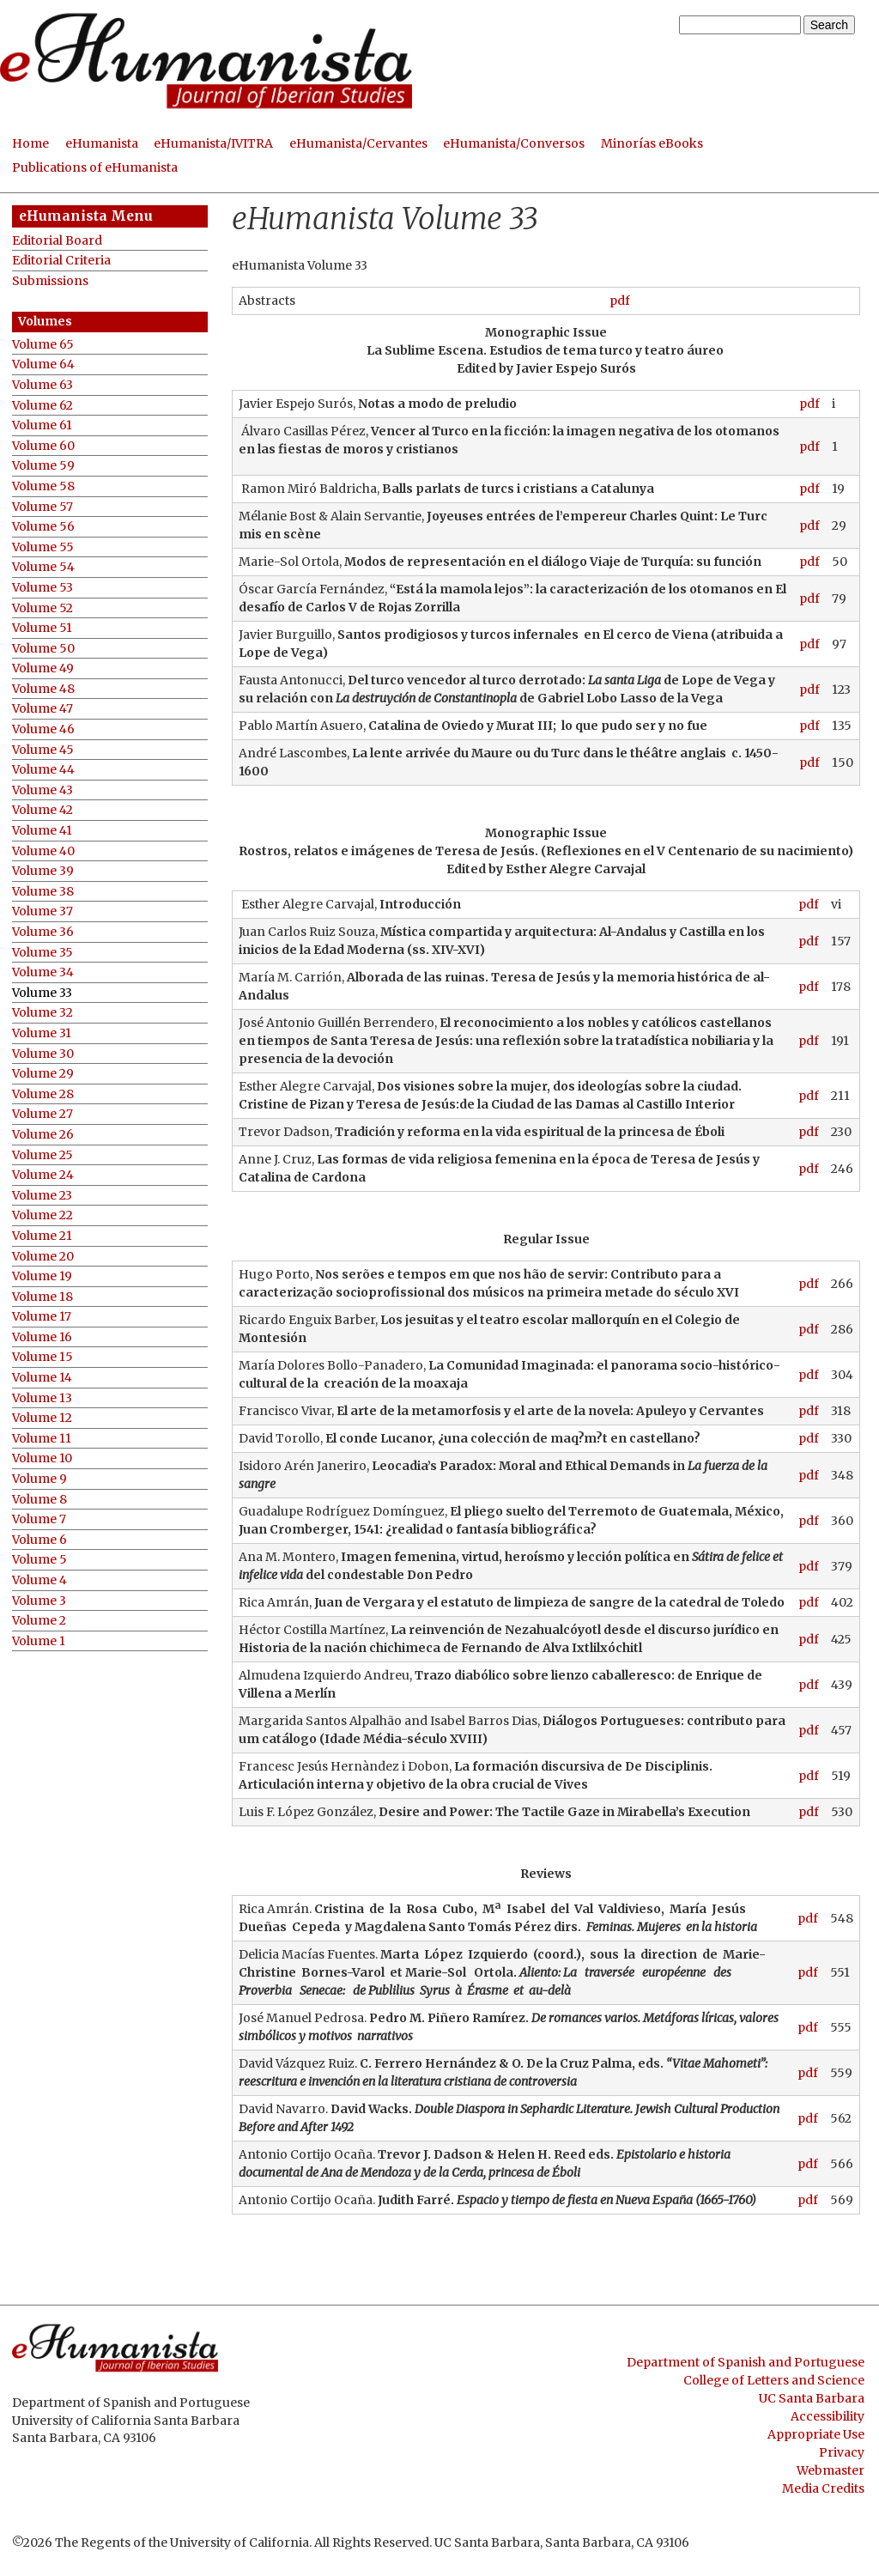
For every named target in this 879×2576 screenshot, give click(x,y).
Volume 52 (42, 608)
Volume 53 (42, 587)
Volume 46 (43, 729)
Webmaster (830, 2470)
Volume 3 (39, 1601)
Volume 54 (43, 567)
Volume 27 (42, 1114)
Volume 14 (42, 1377)
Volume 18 (42, 1297)
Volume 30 (43, 1054)
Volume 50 (43, 648)
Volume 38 (43, 891)
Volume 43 (42, 790)
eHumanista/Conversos (514, 143)
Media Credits (823, 2488)
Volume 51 (42, 628)
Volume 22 (42, 1215)
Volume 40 (43, 851)
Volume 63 (42, 385)
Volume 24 (43, 1175)
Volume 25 (42, 1155)
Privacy (841, 2452)
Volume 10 (42, 1458)
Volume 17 (41, 1316)
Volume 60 (43, 446)
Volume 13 (42, 1398)
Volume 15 (42, 1357)
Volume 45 (43, 750)
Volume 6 (39, 1540)
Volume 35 (42, 952)
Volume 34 (43, 972)
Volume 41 (42, 830)
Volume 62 (42, 405)
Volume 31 (41, 1033)
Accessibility (827, 2416)
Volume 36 (43, 932)
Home (30, 143)
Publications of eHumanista (95, 167)
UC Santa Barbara (811, 2398)
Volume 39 (43, 871)
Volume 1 (38, 1641)
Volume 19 (42, 1276)
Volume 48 (43, 689)
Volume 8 (39, 1499)
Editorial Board (57, 241)
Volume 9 (39, 1479)
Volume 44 (43, 769)
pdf (619, 300)
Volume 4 (39, 1580)
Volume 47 (42, 709)
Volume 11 (41, 1438)
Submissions (50, 281)
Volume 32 (42, 1012)
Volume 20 (43, 1256)
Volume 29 (43, 1073)
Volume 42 (42, 810)
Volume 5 (39, 1559)
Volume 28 (43, 1094)
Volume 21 (42, 1236)
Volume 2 (39, 1620)
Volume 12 (42, 1418)
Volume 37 (42, 911)
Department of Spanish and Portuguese (745, 2362)
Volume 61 (42, 425)
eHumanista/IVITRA (213, 143)
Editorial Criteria (61, 260)
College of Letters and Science (773, 2380)
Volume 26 (43, 1134)
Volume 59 (43, 466)
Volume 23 (42, 1195)
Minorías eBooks (652, 143)
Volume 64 (43, 364)
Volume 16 (42, 1337)
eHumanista (101, 143)
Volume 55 (43, 547)
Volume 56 (43, 526)
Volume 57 (42, 507)
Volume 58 (43, 486)
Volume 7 (39, 1519)
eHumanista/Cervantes (358, 143)
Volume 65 (43, 344)
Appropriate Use (815, 2434)
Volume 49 (43, 668)
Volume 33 (42, 993)
